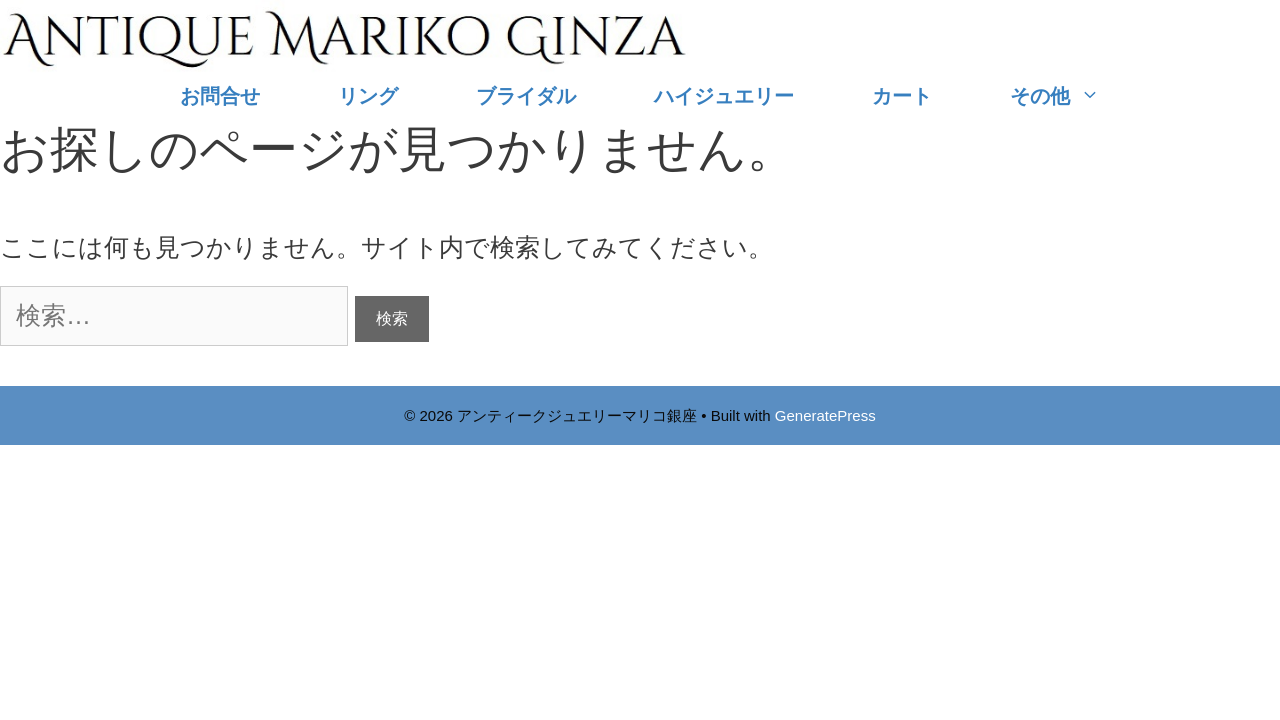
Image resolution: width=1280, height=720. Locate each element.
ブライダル (526, 96)
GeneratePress (825, 415)
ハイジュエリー (724, 96)
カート (902, 96)
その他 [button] (1074, 96)
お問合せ (220, 96)
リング (368, 96)
